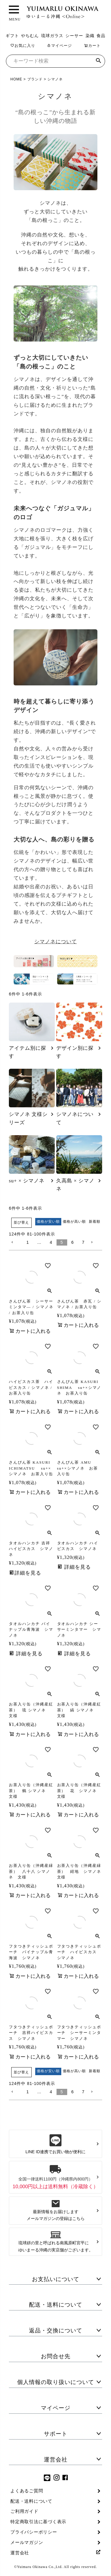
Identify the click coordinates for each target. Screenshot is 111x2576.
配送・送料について (55, 2305)
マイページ (59, 45)
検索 (98, 61)
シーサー (74, 36)
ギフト (12, 36)
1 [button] (27, 1242)
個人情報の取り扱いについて (55, 2382)
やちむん (30, 36)
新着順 (94, 1221)
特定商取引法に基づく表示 (38, 2521)
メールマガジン (26, 2542)
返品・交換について (55, 2330)
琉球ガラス (52, 36)
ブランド (35, 79)
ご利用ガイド (24, 2511)
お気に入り (22, 45)
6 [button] (72, 1242)
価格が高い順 (74, 1221)
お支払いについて (55, 2279)
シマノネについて (55, 941)
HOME (16, 79)
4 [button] (51, 1242)
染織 (90, 36)
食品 (100, 36)
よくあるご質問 (26, 2490)
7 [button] (83, 1242)
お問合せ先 (55, 2356)
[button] (15, 1242)
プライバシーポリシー (33, 2532)
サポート (55, 2434)
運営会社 (55, 2459)
